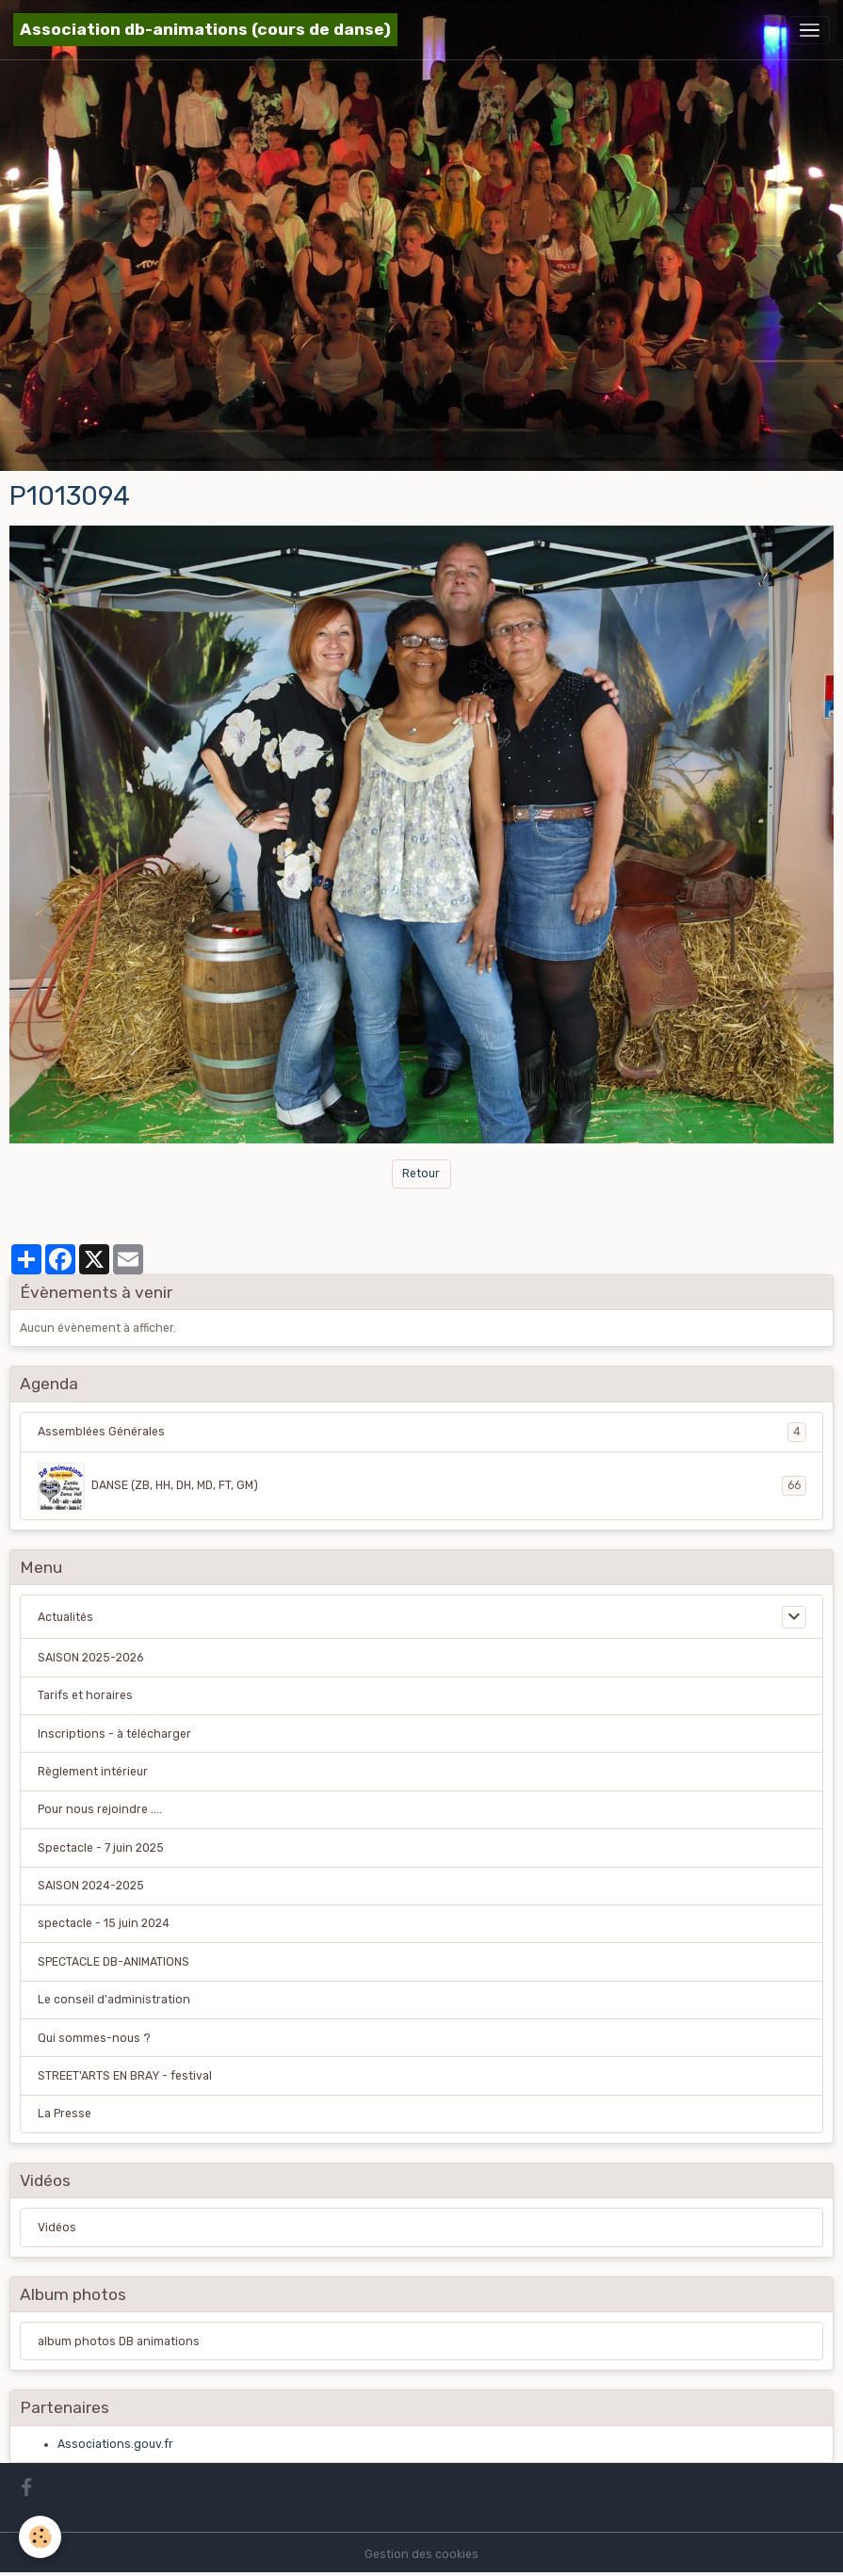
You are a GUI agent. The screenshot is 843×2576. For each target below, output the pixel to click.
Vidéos (57, 2227)
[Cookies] (40, 2537)
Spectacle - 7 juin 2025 (101, 1848)
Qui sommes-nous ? (94, 2038)
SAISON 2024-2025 (91, 1885)
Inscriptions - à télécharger (114, 1734)
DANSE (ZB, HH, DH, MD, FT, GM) (422, 1486)
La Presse (64, 2113)
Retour (421, 1173)
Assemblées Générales (422, 1431)
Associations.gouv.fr (115, 2444)
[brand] (205, 29)
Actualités (65, 1617)
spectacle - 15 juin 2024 (104, 1923)
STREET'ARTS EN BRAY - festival (125, 2075)
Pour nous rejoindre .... (100, 1809)
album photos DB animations (119, 2341)
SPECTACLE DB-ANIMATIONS (113, 1961)
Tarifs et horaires (85, 1695)
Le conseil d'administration (114, 1999)
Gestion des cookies (421, 2554)
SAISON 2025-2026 (90, 1657)
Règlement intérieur (93, 1771)
